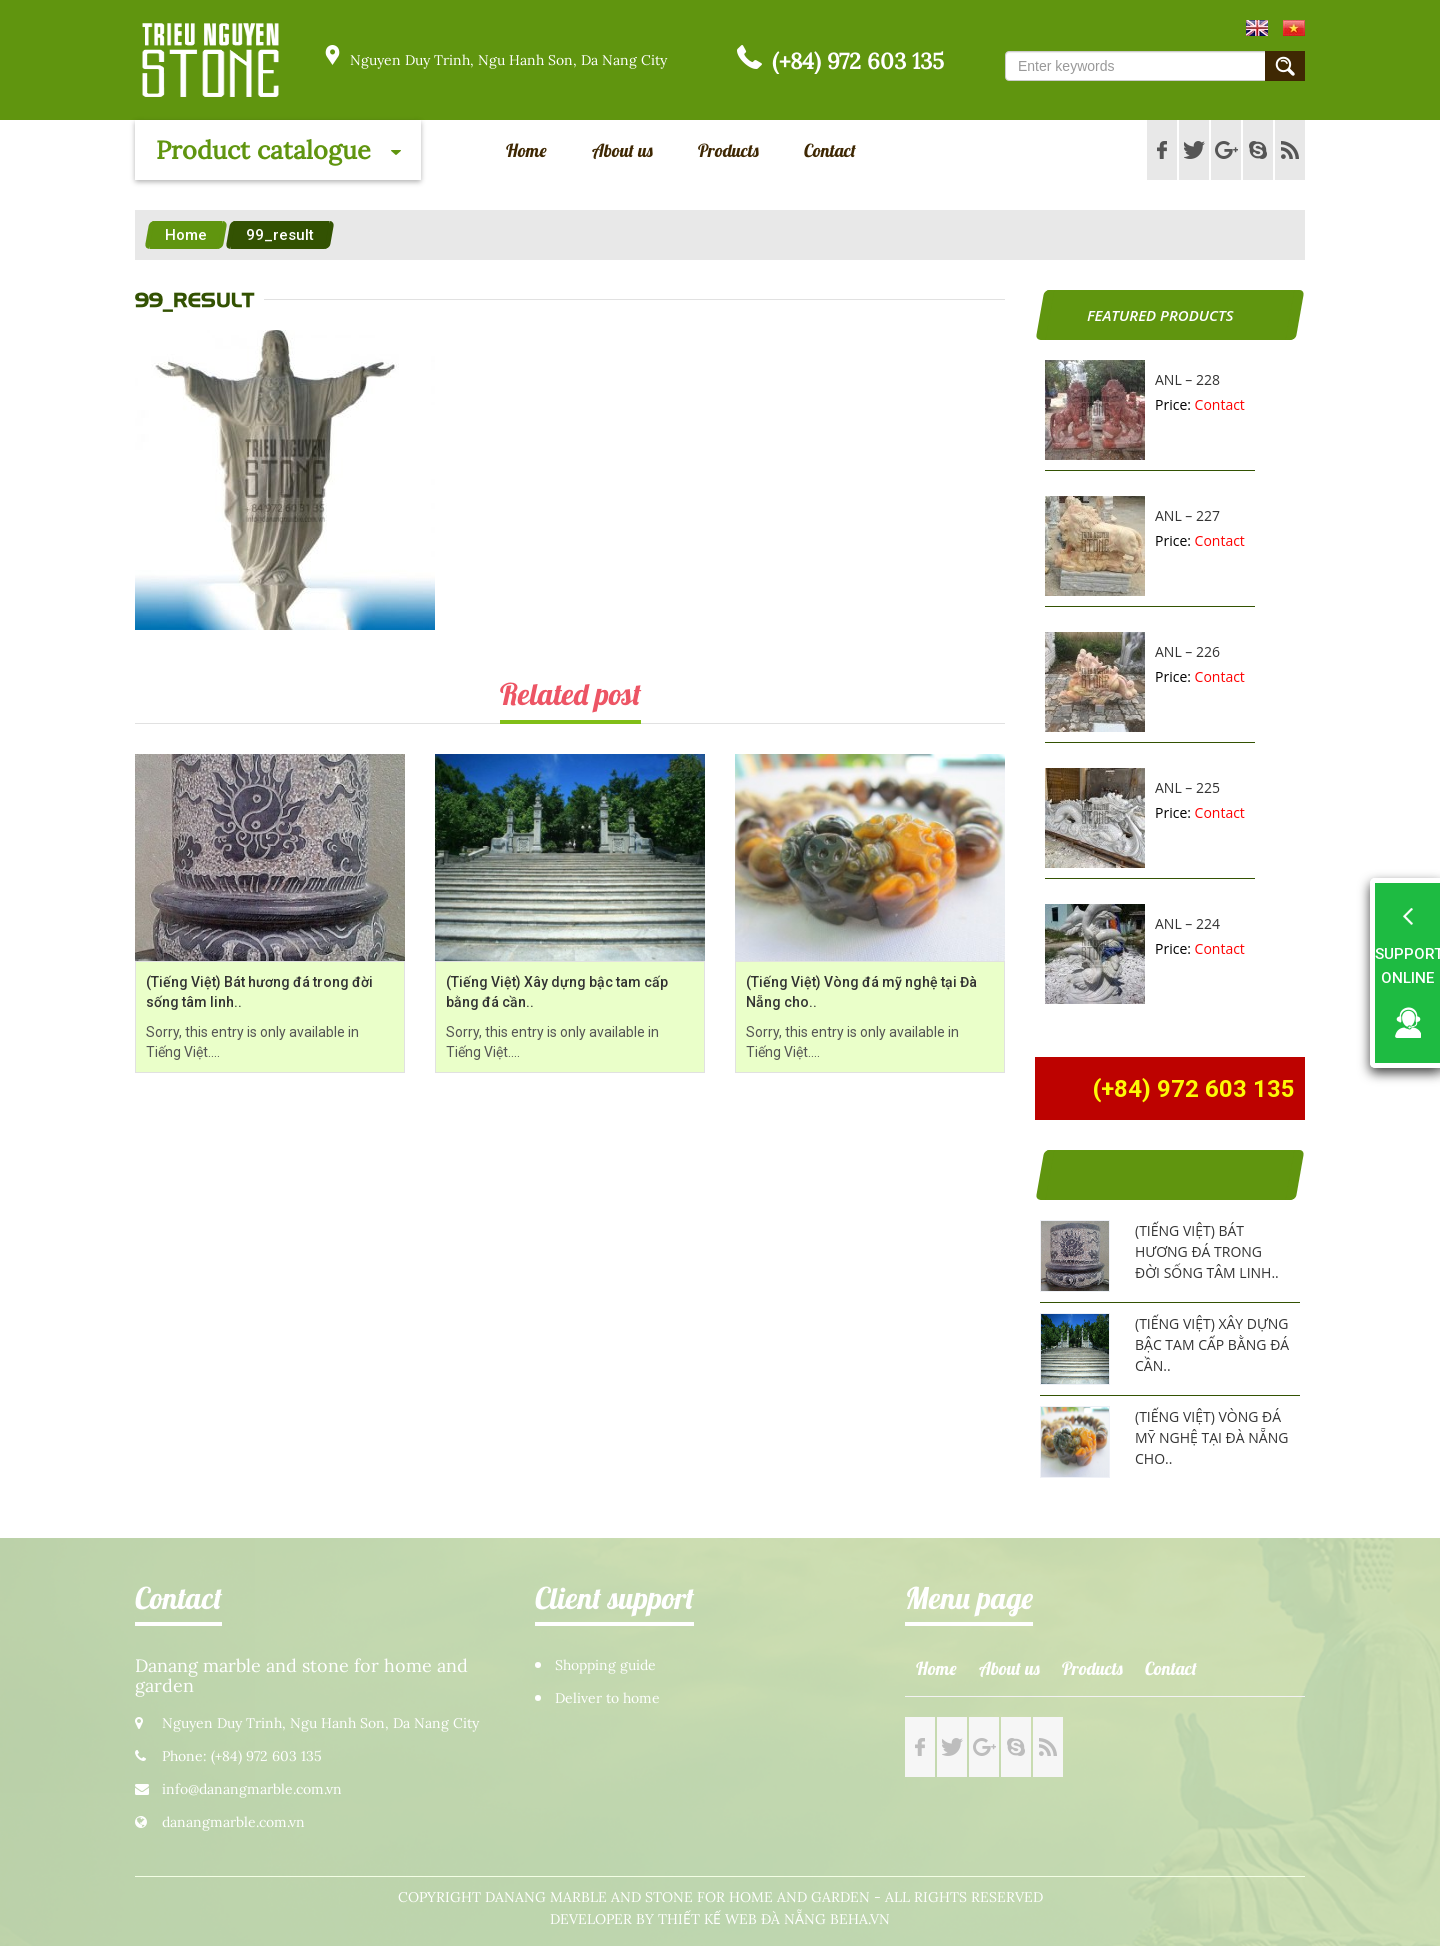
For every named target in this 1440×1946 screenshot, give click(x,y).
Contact (830, 150)
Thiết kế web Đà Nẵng (742, 1919)
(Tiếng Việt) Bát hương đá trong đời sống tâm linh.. (1207, 1251)
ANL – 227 (1187, 515)
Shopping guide (605, 1665)
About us (622, 150)
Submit (1285, 66)
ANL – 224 (1187, 923)
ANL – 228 (1187, 379)
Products (728, 150)
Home (526, 150)
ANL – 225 (1187, 787)
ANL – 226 (1187, 651)
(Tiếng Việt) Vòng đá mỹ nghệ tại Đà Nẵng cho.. (1211, 1437)
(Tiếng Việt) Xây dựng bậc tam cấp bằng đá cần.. (1212, 1344)
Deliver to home (607, 1698)
